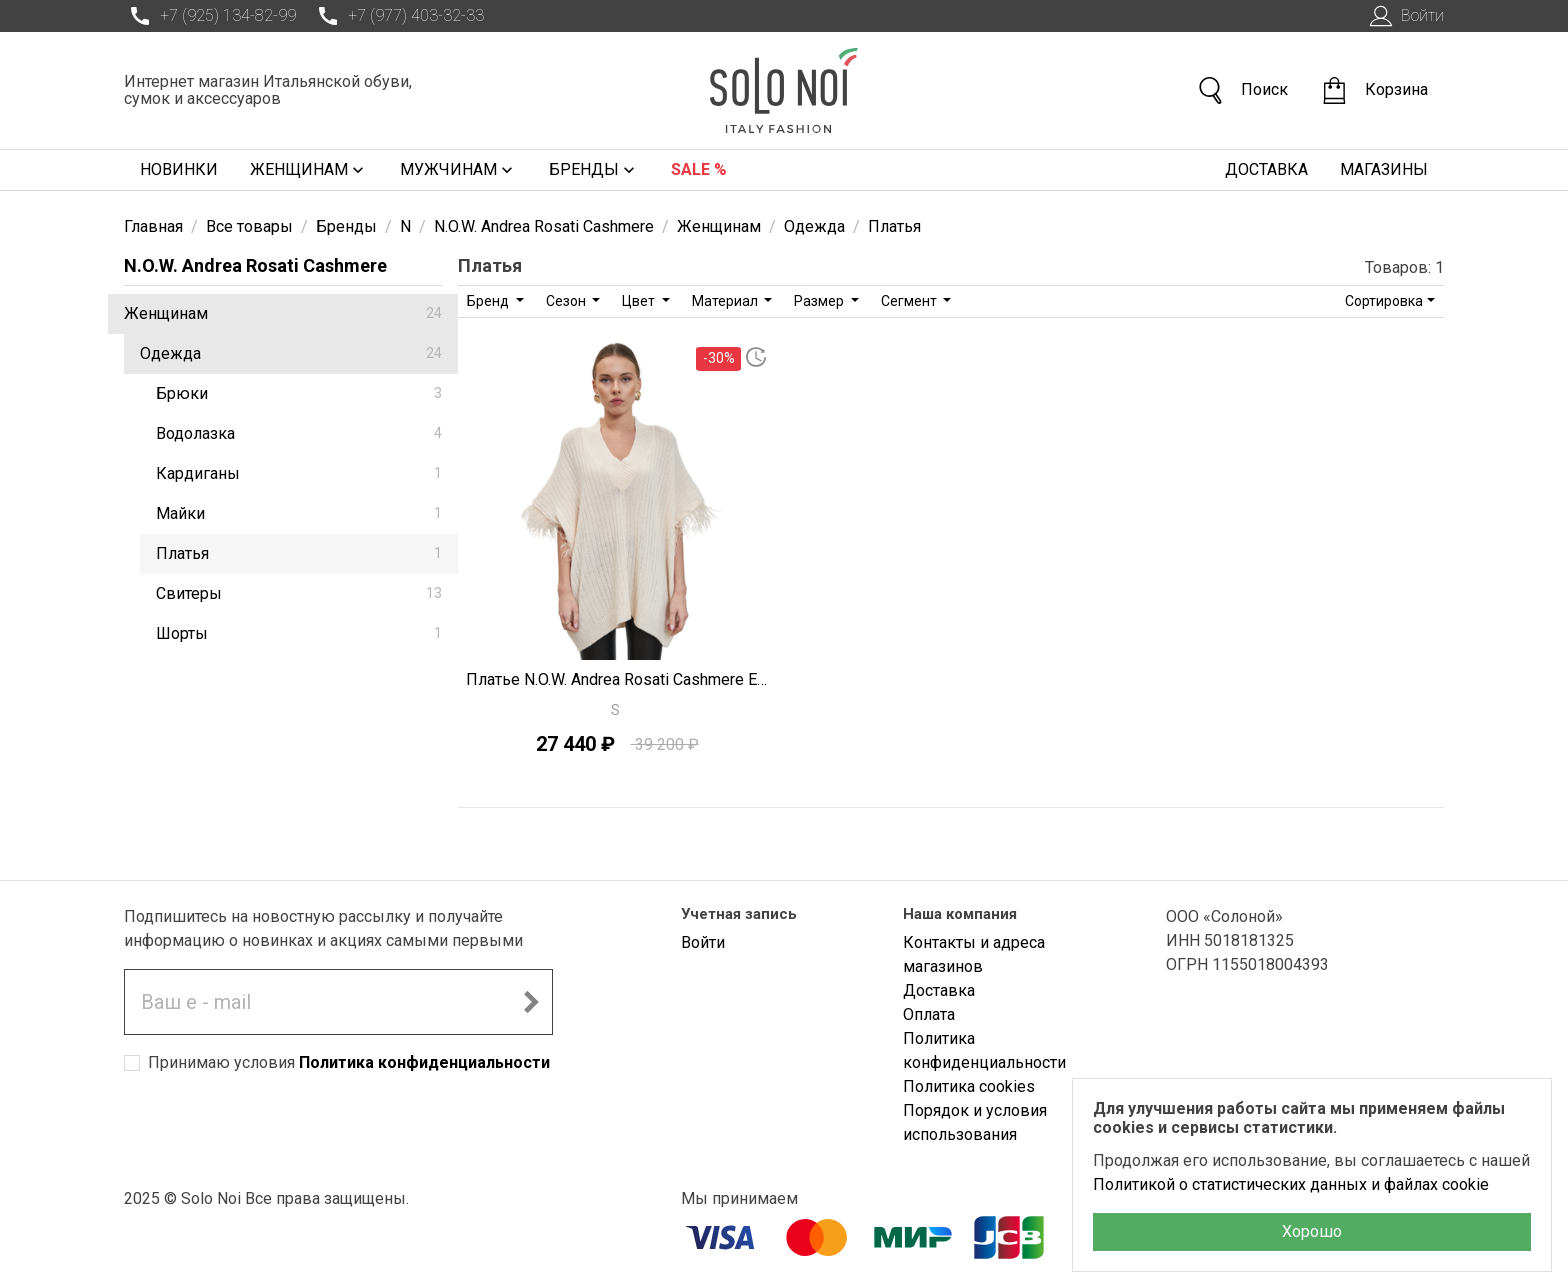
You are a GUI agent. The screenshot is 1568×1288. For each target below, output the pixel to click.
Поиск (1242, 90)
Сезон (567, 301)
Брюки (299, 393)
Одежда (291, 353)
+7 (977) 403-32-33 (398, 16)
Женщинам (309, 170)
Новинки (179, 169)
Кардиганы (299, 473)
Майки (299, 513)
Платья (299, 553)
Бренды (594, 170)
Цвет (640, 301)
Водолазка (299, 433)
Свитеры (299, 593)
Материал (726, 301)
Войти (1404, 16)
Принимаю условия (349, 1062)
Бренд (489, 301)
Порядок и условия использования (975, 1122)
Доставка (1266, 169)
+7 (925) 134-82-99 (210, 16)
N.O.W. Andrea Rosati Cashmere (255, 265)
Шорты (299, 633)
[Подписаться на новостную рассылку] (531, 1002)
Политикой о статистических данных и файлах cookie (1291, 1184)
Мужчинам (458, 170)
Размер (820, 301)
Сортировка (1384, 301)
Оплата (929, 1014)
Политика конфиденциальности (424, 1062)
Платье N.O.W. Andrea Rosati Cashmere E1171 (617, 679)
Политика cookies (969, 1086)
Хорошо (1312, 1231)
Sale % (699, 169)
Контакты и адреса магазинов (974, 954)
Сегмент (910, 301)
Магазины (1384, 169)
